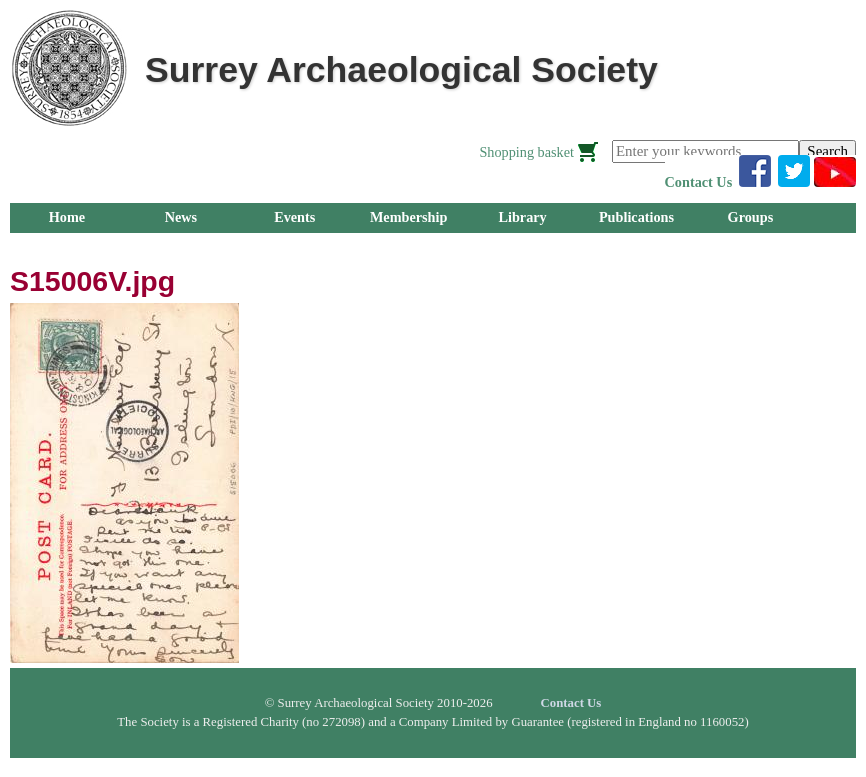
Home (67, 217)
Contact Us (699, 182)
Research (67, 247)
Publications (636, 217)
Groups (751, 217)
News (181, 217)
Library (522, 217)
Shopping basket (526, 152)
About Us (294, 247)
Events (294, 217)
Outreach (180, 247)
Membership (409, 217)
